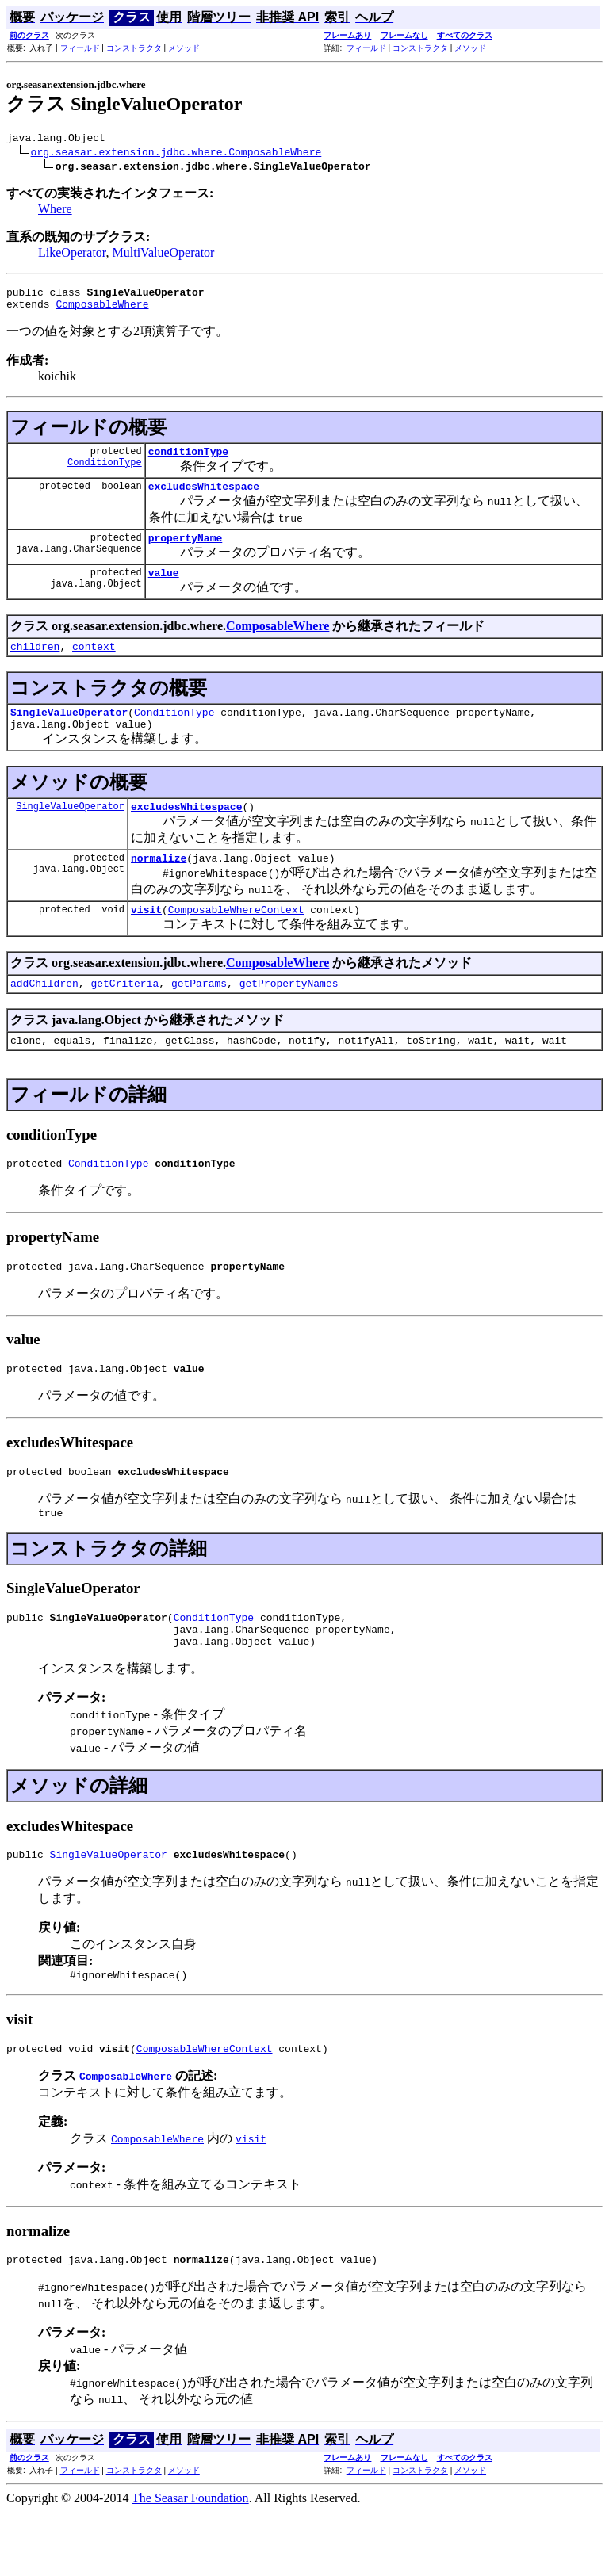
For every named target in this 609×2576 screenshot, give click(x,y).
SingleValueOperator (69, 733)
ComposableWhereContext (236, 940)
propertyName (185, 552)
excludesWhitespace (203, 498)
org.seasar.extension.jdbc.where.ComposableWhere (176, 154)
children (34, 665)
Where (55, 211)
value (163, 589)
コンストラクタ (134, 48)
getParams (199, 1016)
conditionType (188, 460)
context (94, 665)
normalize (158, 886)
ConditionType (104, 473)
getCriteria (124, 1016)
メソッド (184, 48)
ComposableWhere (102, 311)
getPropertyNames (289, 1016)
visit (146, 940)
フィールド (80, 48)
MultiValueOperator (164, 255)
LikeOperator (72, 255)
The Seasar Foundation (190, 2562)
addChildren (44, 1016)
